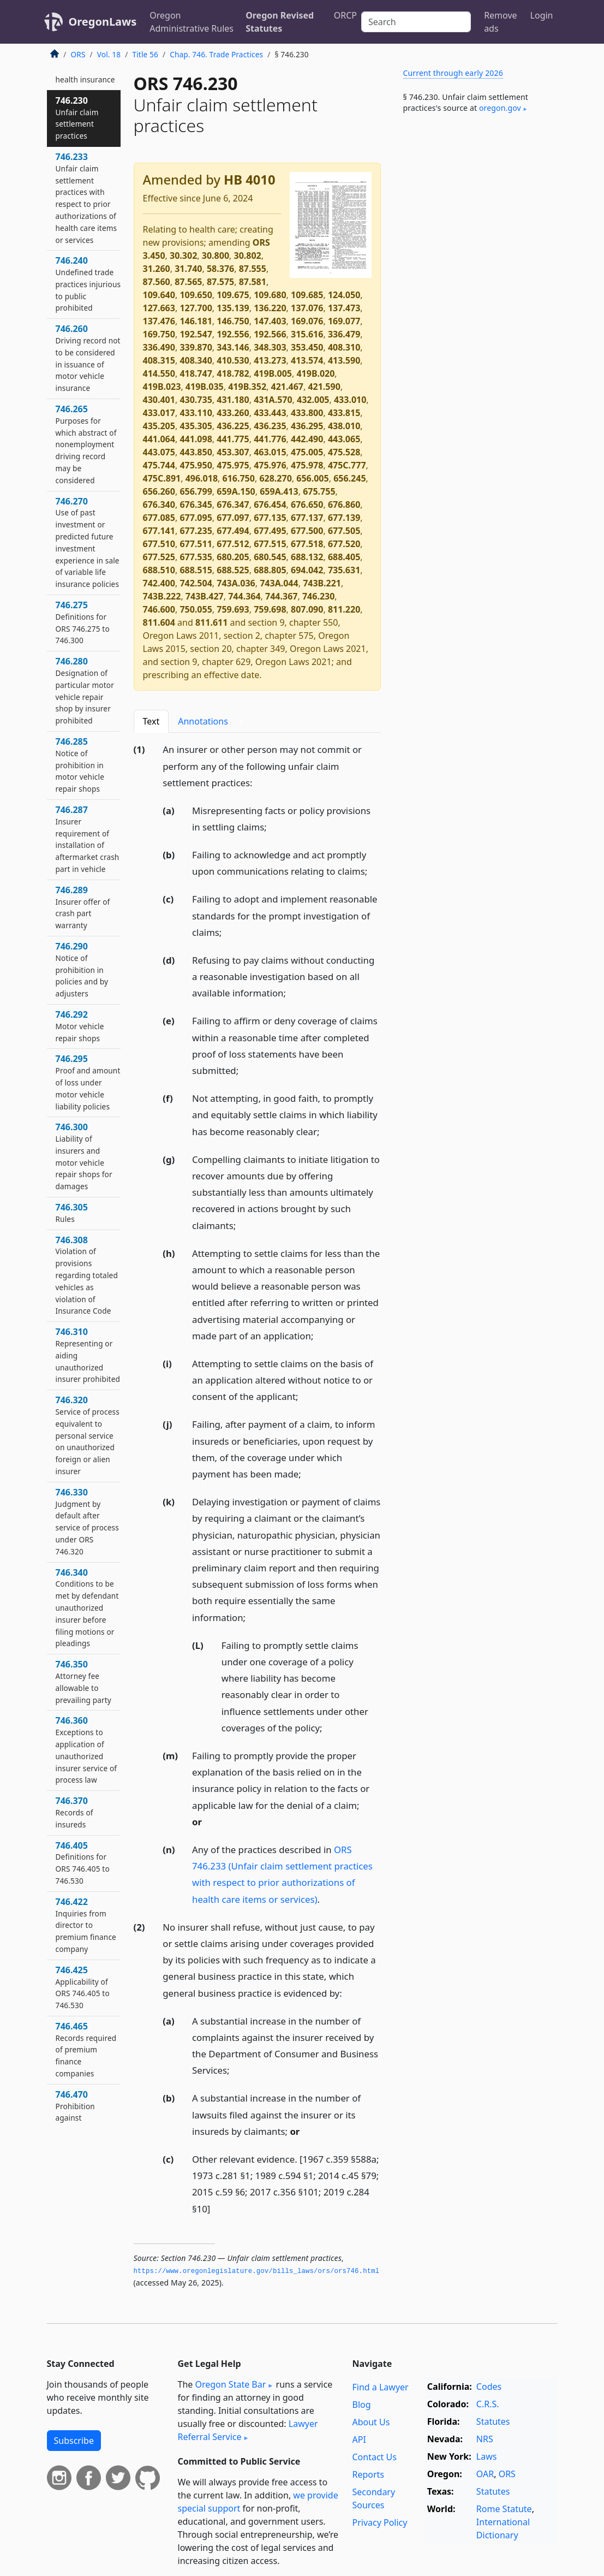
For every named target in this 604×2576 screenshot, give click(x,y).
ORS (78, 54)
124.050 (344, 295)
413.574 (307, 360)
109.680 (270, 295)
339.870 (196, 347)
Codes (488, 2387)
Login (541, 15)
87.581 (252, 282)
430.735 (196, 400)
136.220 (270, 308)
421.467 (287, 387)
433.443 (270, 413)
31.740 (188, 269)
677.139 (344, 518)
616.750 (239, 478)
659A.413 (279, 491)
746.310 (88, 1355)
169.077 (344, 321)
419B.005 (273, 373)
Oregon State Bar (230, 2384)
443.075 (159, 452)
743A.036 (236, 583)
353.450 (307, 347)
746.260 (88, 358)
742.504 (196, 583)
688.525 (233, 570)
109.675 (233, 295)
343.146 (233, 347)
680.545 (270, 557)
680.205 (233, 557)
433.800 (307, 413)
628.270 (275, 478)
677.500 (307, 531)
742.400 (159, 583)
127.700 (196, 308)
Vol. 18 (109, 54)
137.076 (307, 308)
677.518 (307, 544)
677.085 (159, 518)
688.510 (159, 570)
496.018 (202, 478)
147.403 (270, 321)
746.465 (86, 2049)
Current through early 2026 (453, 73)
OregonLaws (103, 21)
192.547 (196, 334)
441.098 (196, 439)
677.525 (159, 557)
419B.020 (315, 373)
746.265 (86, 444)
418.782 (233, 373)
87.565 (188, 282)
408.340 (196, 360)
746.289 (83, 907)
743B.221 (322, 583)
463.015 (270, 452)
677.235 (196, 531)
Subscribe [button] (74, 2441)
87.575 (220, 282)
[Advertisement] (476, 207)
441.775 (233, 439)
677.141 (159, 531)
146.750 (233, 321)
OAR (485, 2474)
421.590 (324, 387)
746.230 (318, 596)
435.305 (196, 426)
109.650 (196, 295)
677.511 (196, 544)
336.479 (344, 334)
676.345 (196, 504)
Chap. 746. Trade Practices (216, 54)
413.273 (270, 360)
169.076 (307, 321)
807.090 (307, 609)
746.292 (80, 1025)
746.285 (80, 764)
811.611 (211, 622)
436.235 (270, 426)
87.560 (156, 282)
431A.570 (273, 400)
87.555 (252, 269)
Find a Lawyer (380, 2387)
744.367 (281, 596)
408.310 (344, 347)
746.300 (84, 1156)
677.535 (196, 557)
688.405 (344, 557)
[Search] (416, 21)
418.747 (196, 373)
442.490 (307, 439)
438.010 (344, 426)
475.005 (307, 452)
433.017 (159, 413)
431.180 (233, 400)
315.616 (307, 334)
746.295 (88, 1082)
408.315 (159, 360)
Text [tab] (151, 721)
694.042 (307, 570)
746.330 (87, 1521)
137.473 (344, 308)
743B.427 (205, 596)
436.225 (233, 426)
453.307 (233, 452)
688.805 (270, 570)
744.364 (244, 596)
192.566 (270, 334)
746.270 (87, 542)
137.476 (159, 321)
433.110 (196, 413)
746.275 (83, 622)
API (359, 2439)
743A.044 (279, 583)
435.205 (159, 426)
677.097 (233, 518)
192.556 (233, 334)
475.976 (270, 465)
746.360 (86, 1749)
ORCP (345, 15)
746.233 (86, 198)
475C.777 (347, 465)
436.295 (307, 426)
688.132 (307, 557)
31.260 (156, 269)
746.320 (87, 1435)
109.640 (159, 295)
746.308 (87, 1275)
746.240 (88, 283)
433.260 (233, 413)
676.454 (270, 504)
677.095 (196, 518)
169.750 (159, 334)
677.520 (344, 544)
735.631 (344, 570)
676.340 (159, 504)
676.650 (307, 504)
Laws (486, 2456)
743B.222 (162, 596)
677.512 (233, 544)
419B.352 (247, 387)
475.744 (159, 465)
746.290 (82, 969)
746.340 (87, 1607)
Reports (368, 2474)
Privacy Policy (379, 2522)
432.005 (313, 400)
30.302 (183, 256)
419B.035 (205, 387)
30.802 (247, 256)
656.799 (196, 491)
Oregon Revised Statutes (280, 21)
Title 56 (145, 54)
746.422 (86, 1925)
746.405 (83, 1862)
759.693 (233, 609)
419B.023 (162, 387)
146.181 (196, 321)
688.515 (196, 570)
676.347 (233, 504)
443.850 (196, 452)
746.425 (83, 1987)
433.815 (344, 413)
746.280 (85, 690)
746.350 (83, 1681)
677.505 (344, 531)
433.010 (350, 400)
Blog (361, 2405)
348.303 (270, 347)
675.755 (319, 491)
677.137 (307, 518)
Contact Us (374, 2457)
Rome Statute (504, 2509)
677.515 (270, 544)
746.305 (72, 1212)
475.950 (196, 465)
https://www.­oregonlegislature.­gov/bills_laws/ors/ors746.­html (257, 2271)
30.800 (215, 256)
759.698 (270, 609)
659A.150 (236, 491)
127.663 (159, 308)
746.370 (74, 1812)
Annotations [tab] (212, 721)
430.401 (159, 400)
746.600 (159, 609)
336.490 (159, 347)
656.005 (312, 478)
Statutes (493, 2421)
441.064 (159, 439)
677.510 (159, 544)
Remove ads (500, 21)
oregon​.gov (500, 108)
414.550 (159, 373)
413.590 (344, 360)
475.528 (344, 452)
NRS (484, 2439)
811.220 (344, 609)
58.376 (220, 269)
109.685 (307, 295)
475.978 (307, 465)
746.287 (87, 839)
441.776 (270, 439)
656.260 (159, 491)
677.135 (270, 518)
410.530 (233, 360)
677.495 (270, 531)
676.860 (344, 504)
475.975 (233, 465)
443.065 (344, 439)
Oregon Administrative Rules (191, 21)
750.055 (196, 609)
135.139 (233, 308)
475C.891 (162, 478)
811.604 (159, 622)
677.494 (233, 531)
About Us (371, 2422)
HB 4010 (249, 179)
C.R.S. (487, 2404)
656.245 (349, 478)
